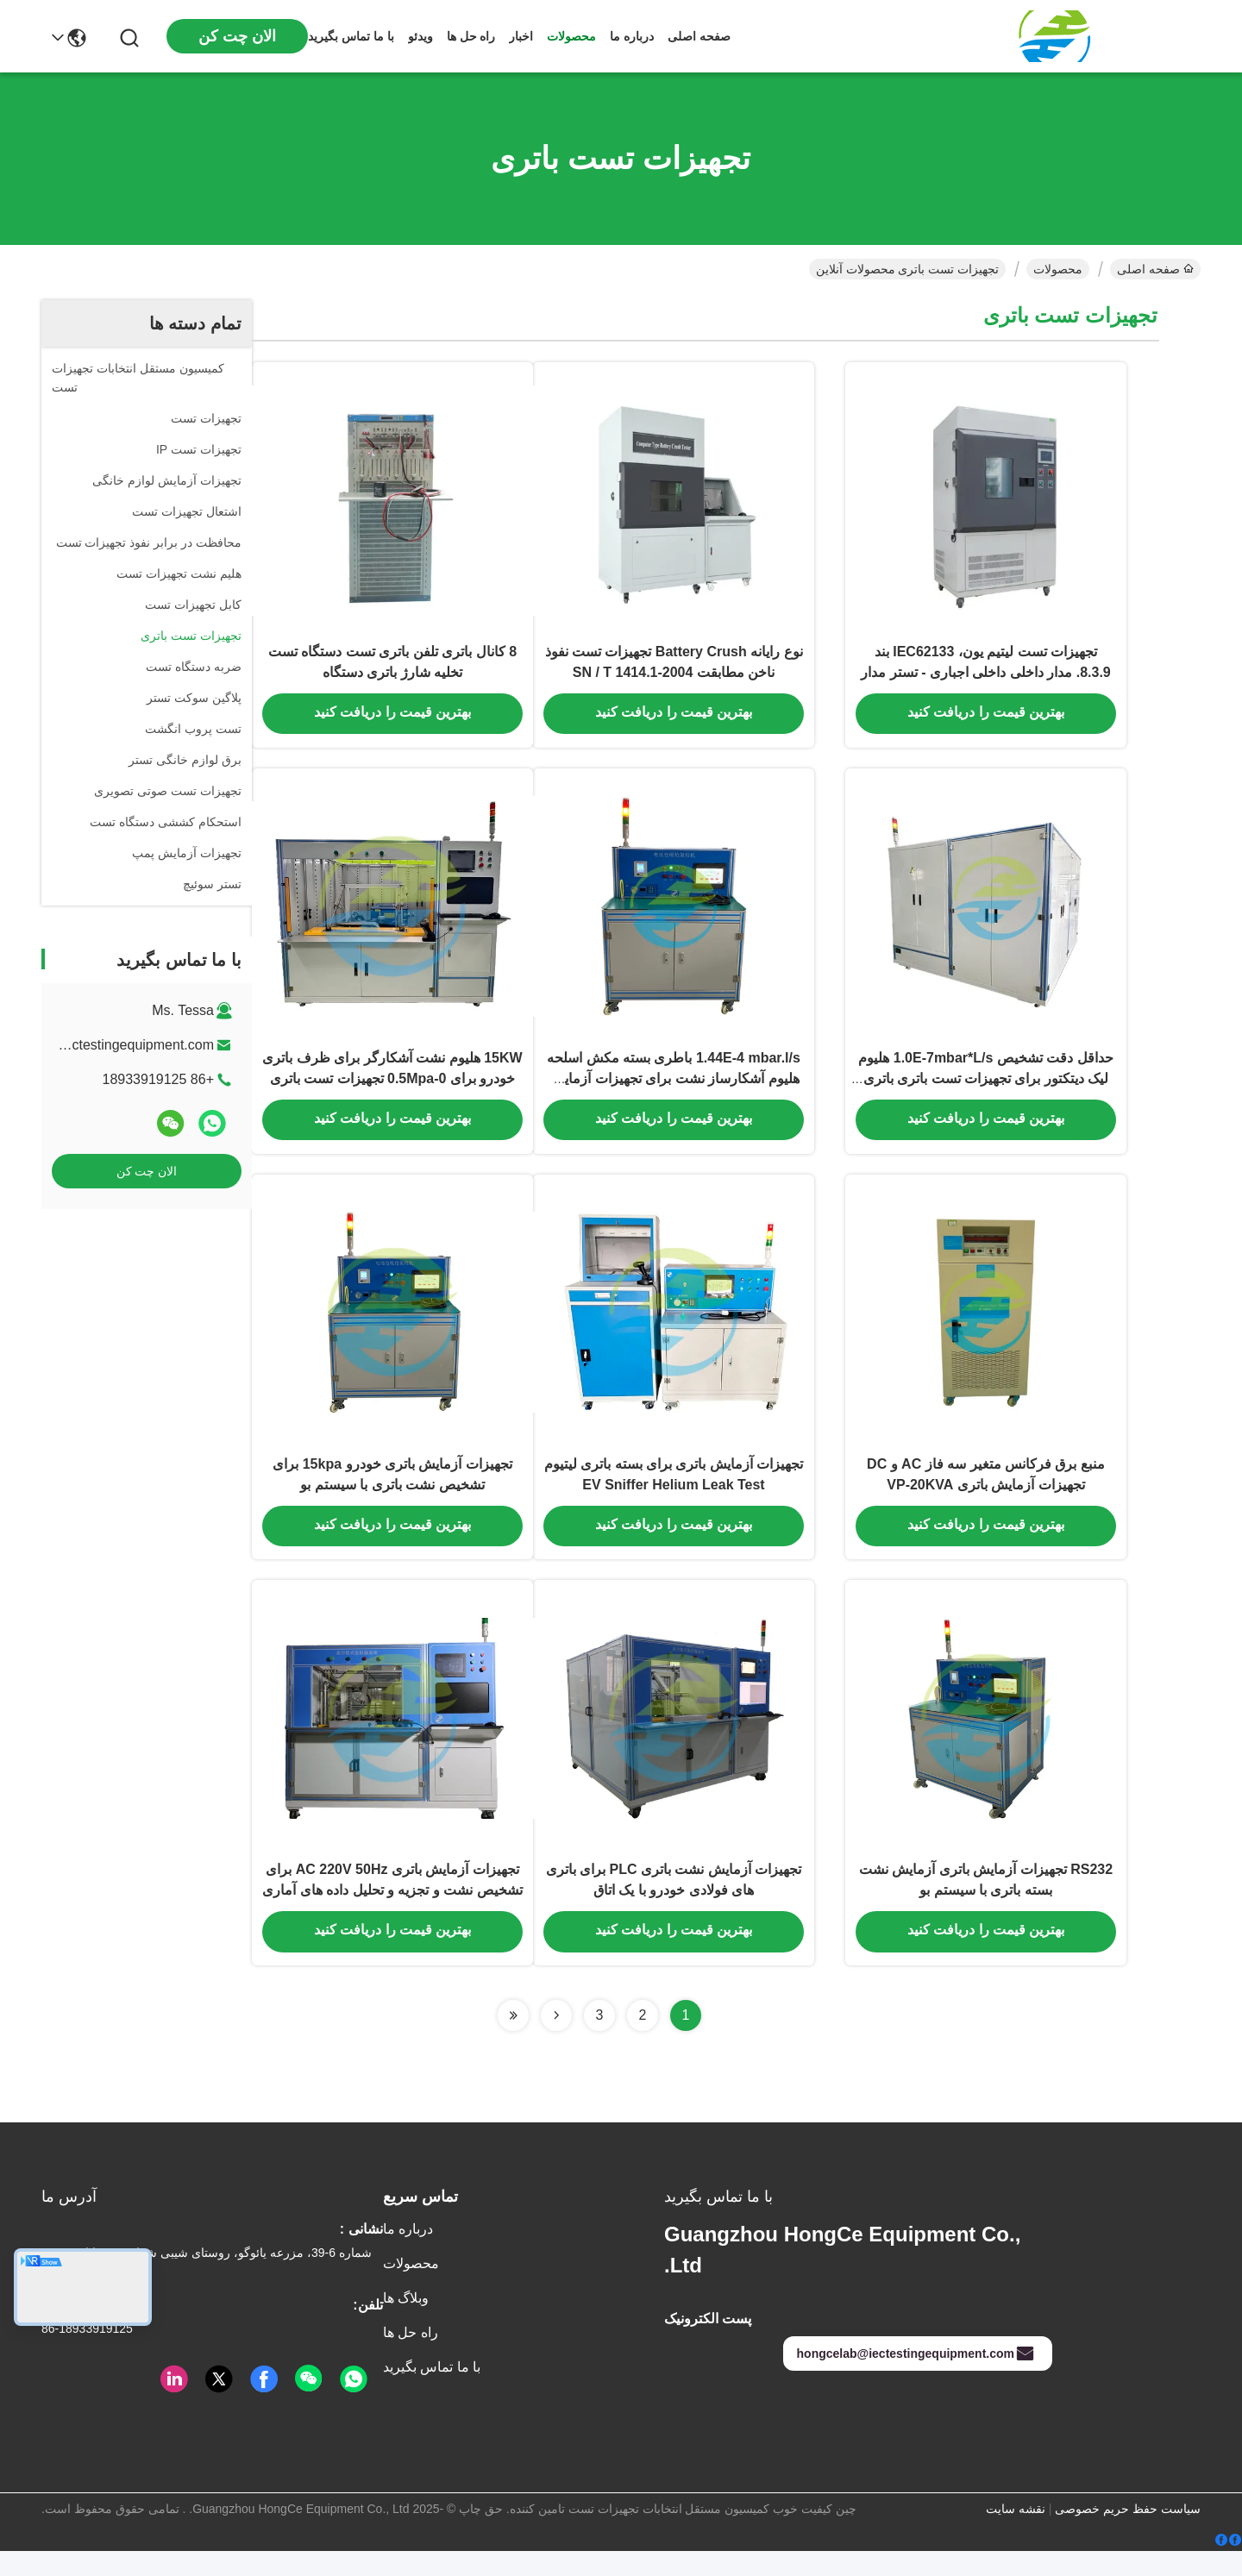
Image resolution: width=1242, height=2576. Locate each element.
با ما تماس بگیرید (351, 36)
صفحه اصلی (699, 36)
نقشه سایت (1015, 2534)
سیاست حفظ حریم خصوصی (1128, 2534)
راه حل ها (471, 36)
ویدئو (420, 36)
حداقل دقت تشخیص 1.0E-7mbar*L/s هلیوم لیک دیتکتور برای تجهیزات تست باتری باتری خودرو (985, 1090)
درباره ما (632, 36)
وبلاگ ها (406, 2323)
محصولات (571, 36)
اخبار (521, 36)
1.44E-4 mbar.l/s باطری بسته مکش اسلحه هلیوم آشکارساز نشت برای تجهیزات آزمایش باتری (673, 1090)
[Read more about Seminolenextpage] (556, 2040)
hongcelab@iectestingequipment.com (916, 2378)
